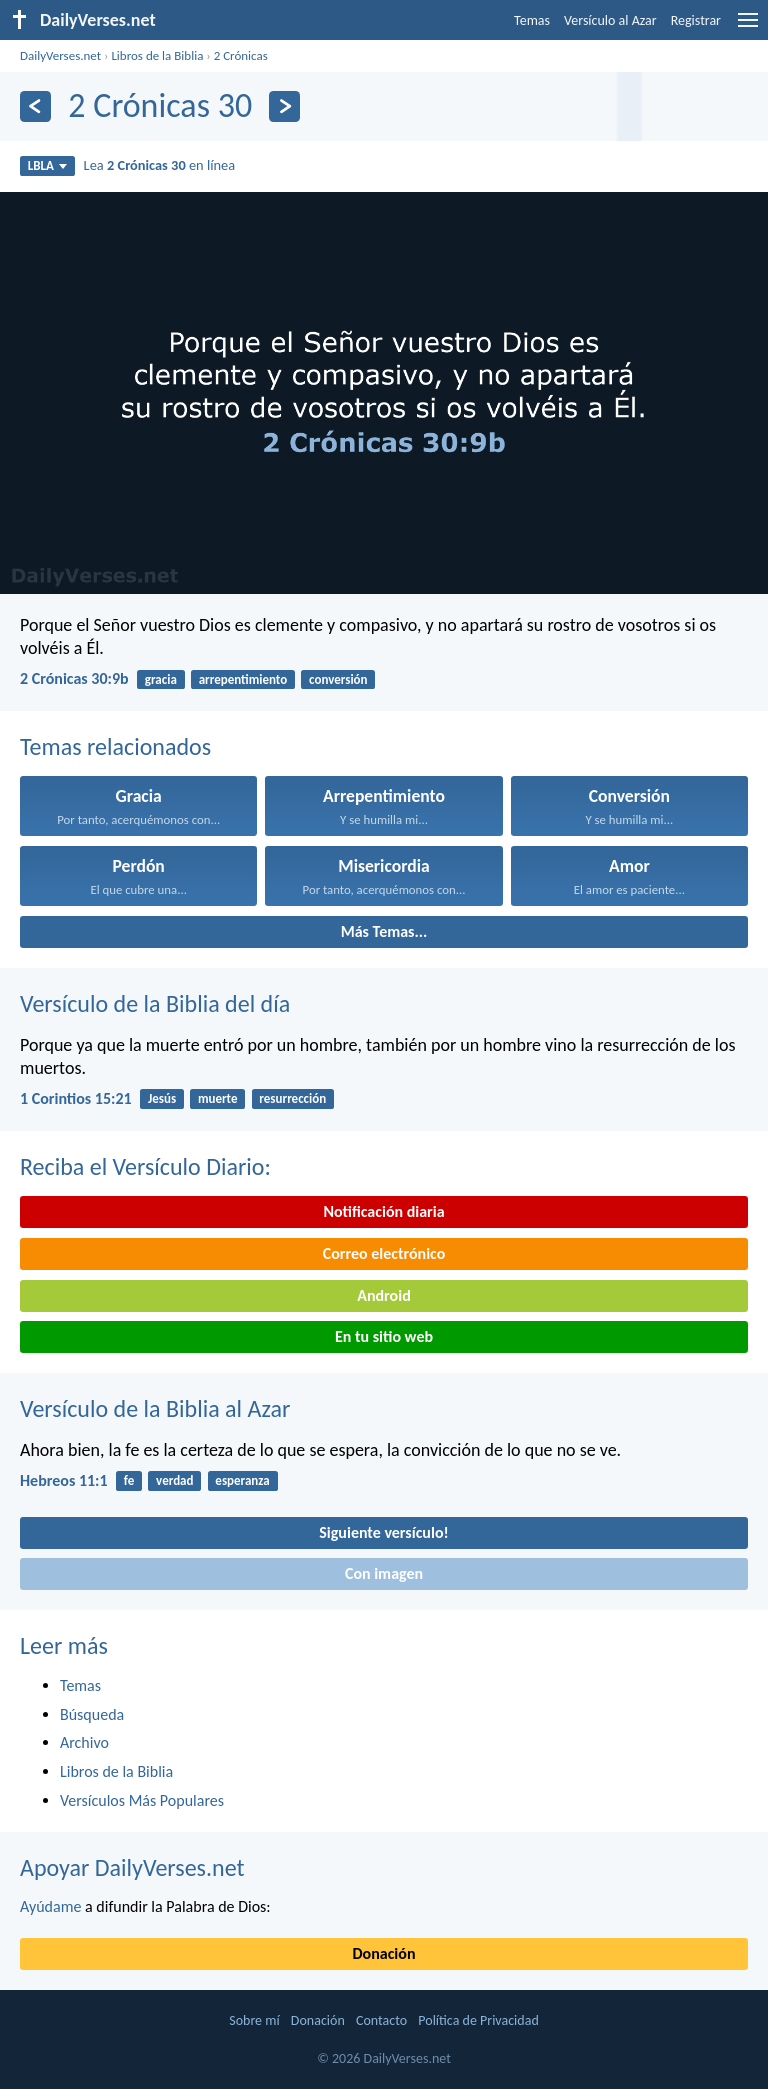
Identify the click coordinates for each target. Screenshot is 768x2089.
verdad (174, 1480)
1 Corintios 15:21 (76, 1098)
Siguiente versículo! (383, 1532)
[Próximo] (284, 106)
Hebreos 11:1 (64, 1480)
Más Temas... (384, 931)
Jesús (162, 1098)
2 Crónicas (241, 55)
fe (129, 1480)
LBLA (47, 165)
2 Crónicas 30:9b (74, 678)
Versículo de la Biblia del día (155, 1003)
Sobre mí (254, 2020)
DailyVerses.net (60, 55)
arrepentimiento (243, 679)
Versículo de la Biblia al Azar (155, 1408)
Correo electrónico (384, 1253)
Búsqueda (92, 1714)
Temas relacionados (115, 746)
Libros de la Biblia (157, 55)
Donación (384, 1953)
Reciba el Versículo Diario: (145, 1166)
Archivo (84, 1742)
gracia (161, 679)
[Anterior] (35, 106)
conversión (338, 679)
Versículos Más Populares (142, 1800)
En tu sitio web (384, 1336)
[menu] (748, 27)
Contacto (381, 2020)
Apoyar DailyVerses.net (132, 1867)
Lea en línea (160, 165)
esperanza (242, 1480)
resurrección (292, 1098)
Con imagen (384, 1573)
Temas (532, 20)
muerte (218, 1098)
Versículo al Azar (610, 20)
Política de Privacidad (478, 2020)
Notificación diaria (383, 1211)
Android (383, 1295)
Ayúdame (50, 1906)
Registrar (696, 20)
